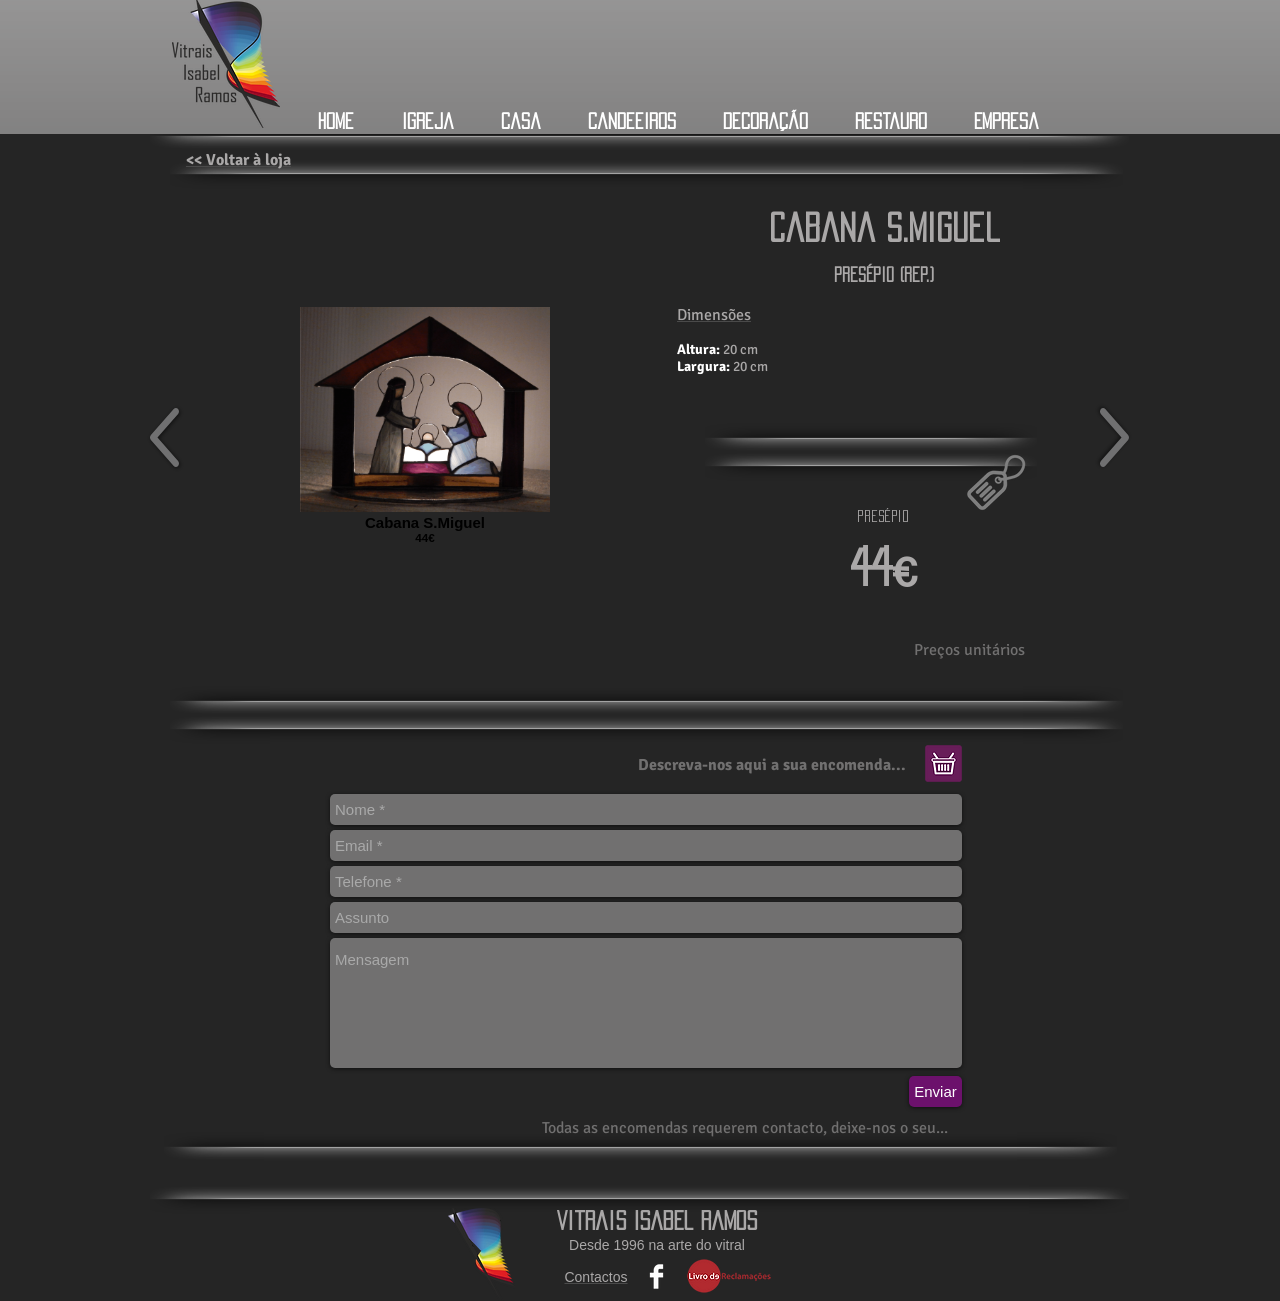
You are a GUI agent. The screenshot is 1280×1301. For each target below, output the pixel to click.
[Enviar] (935, 1091)
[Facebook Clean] (656, 1276)
